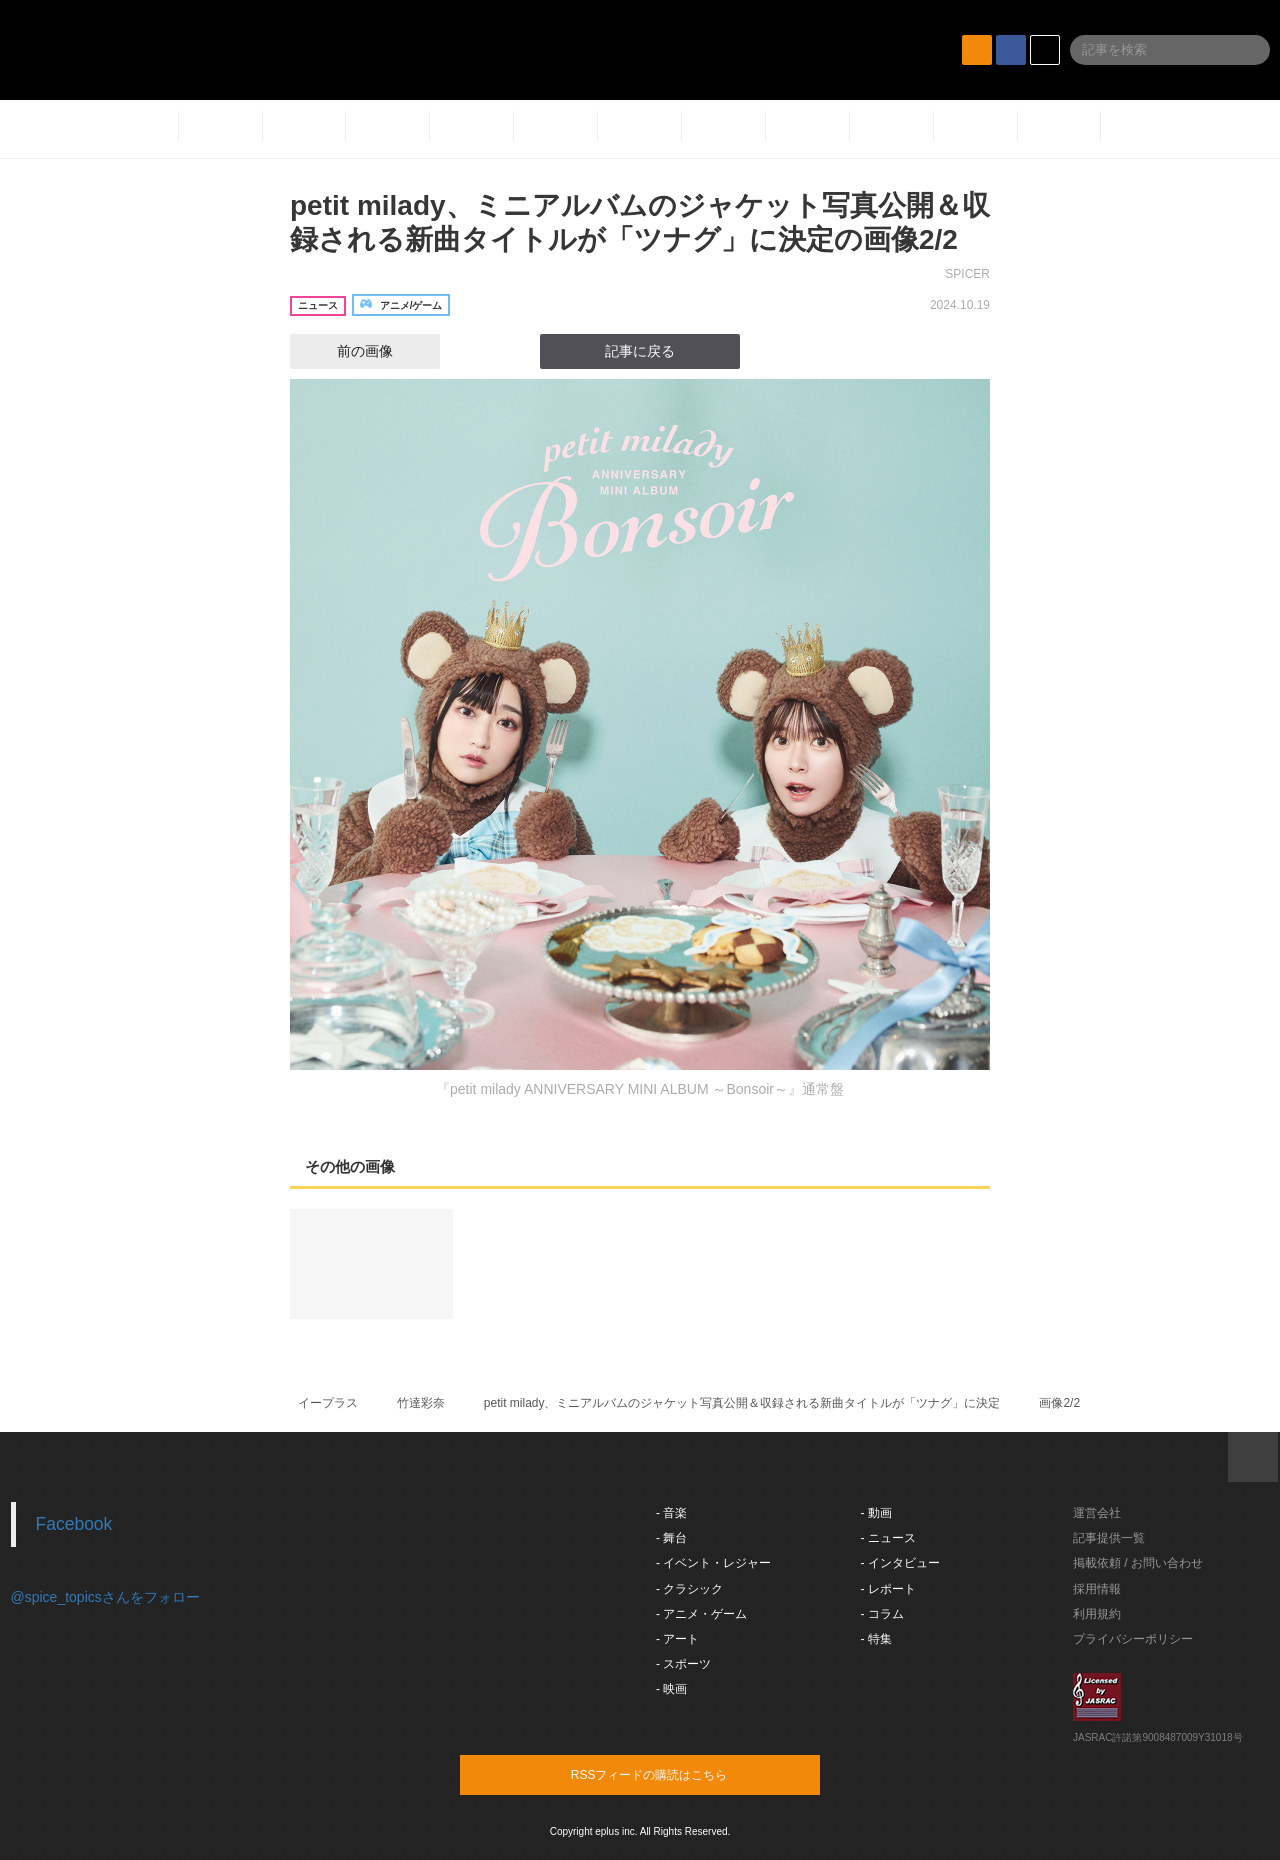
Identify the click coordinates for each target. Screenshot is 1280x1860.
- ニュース (888, 1538)
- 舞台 (671, 1538)
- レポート (888, 1589)
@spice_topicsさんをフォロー (105, 1597)
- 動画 (876, 1513)
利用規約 (1097, 1614)
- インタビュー (900, 1563)
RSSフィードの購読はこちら (678, 1774)
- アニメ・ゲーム (701, 1614)
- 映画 (671, 1689)
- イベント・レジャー (713, 1563)
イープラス (328, 1403)
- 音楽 (671, 1513)
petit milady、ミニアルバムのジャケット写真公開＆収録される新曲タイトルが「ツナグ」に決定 (742, 1403)
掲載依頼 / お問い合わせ (1138, 1563)
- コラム (882, 1614)
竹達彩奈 (421, 1403)
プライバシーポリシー (1133, 1639)
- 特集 (876, 1639)
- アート (677, 1639)
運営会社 (1097, 1513)
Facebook (74, 1524)
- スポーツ (683, 1664)
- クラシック (689, 1589)
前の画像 (347, 351)
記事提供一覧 (1109, 1538)
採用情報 (1097, 1589)
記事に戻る (640, 351)
